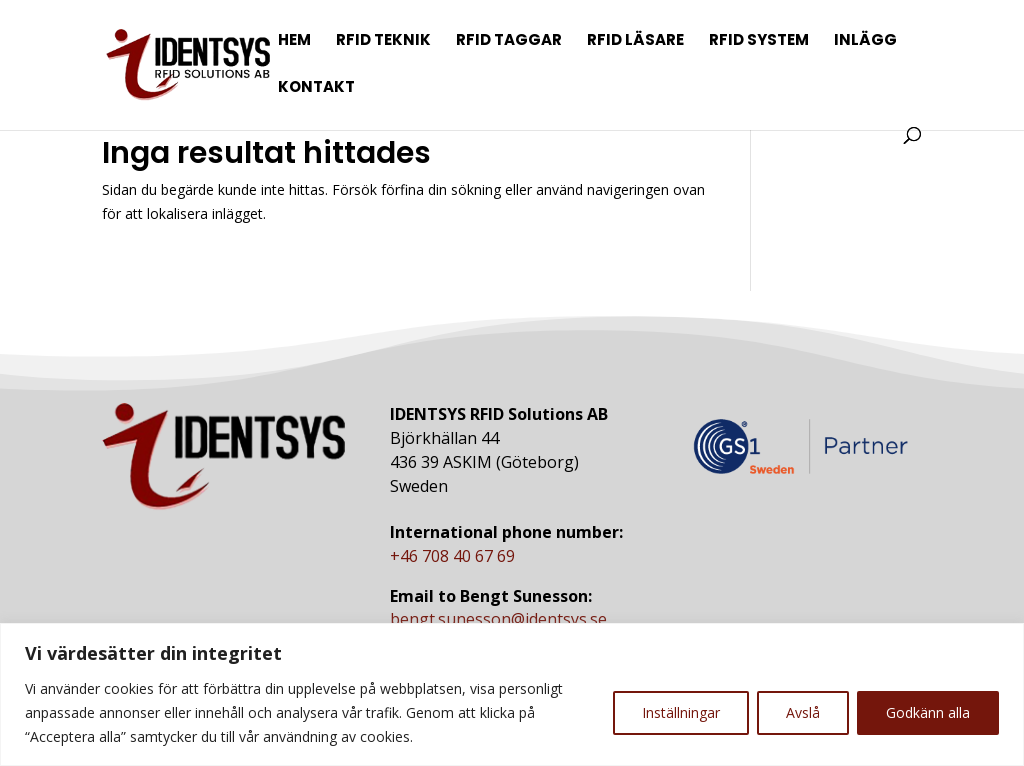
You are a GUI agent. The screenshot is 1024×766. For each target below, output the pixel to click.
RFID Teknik (383, 41)
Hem (294, 41)
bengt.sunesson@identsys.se (498, 619)
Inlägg (865, 41)
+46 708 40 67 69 (452, 556)
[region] (512, 694)
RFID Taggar (509, 41)
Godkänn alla (928, 712)
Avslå (803, 712)
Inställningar (681, 712)
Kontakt (316, 88)
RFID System (759, 41)
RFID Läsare (635, 41)
